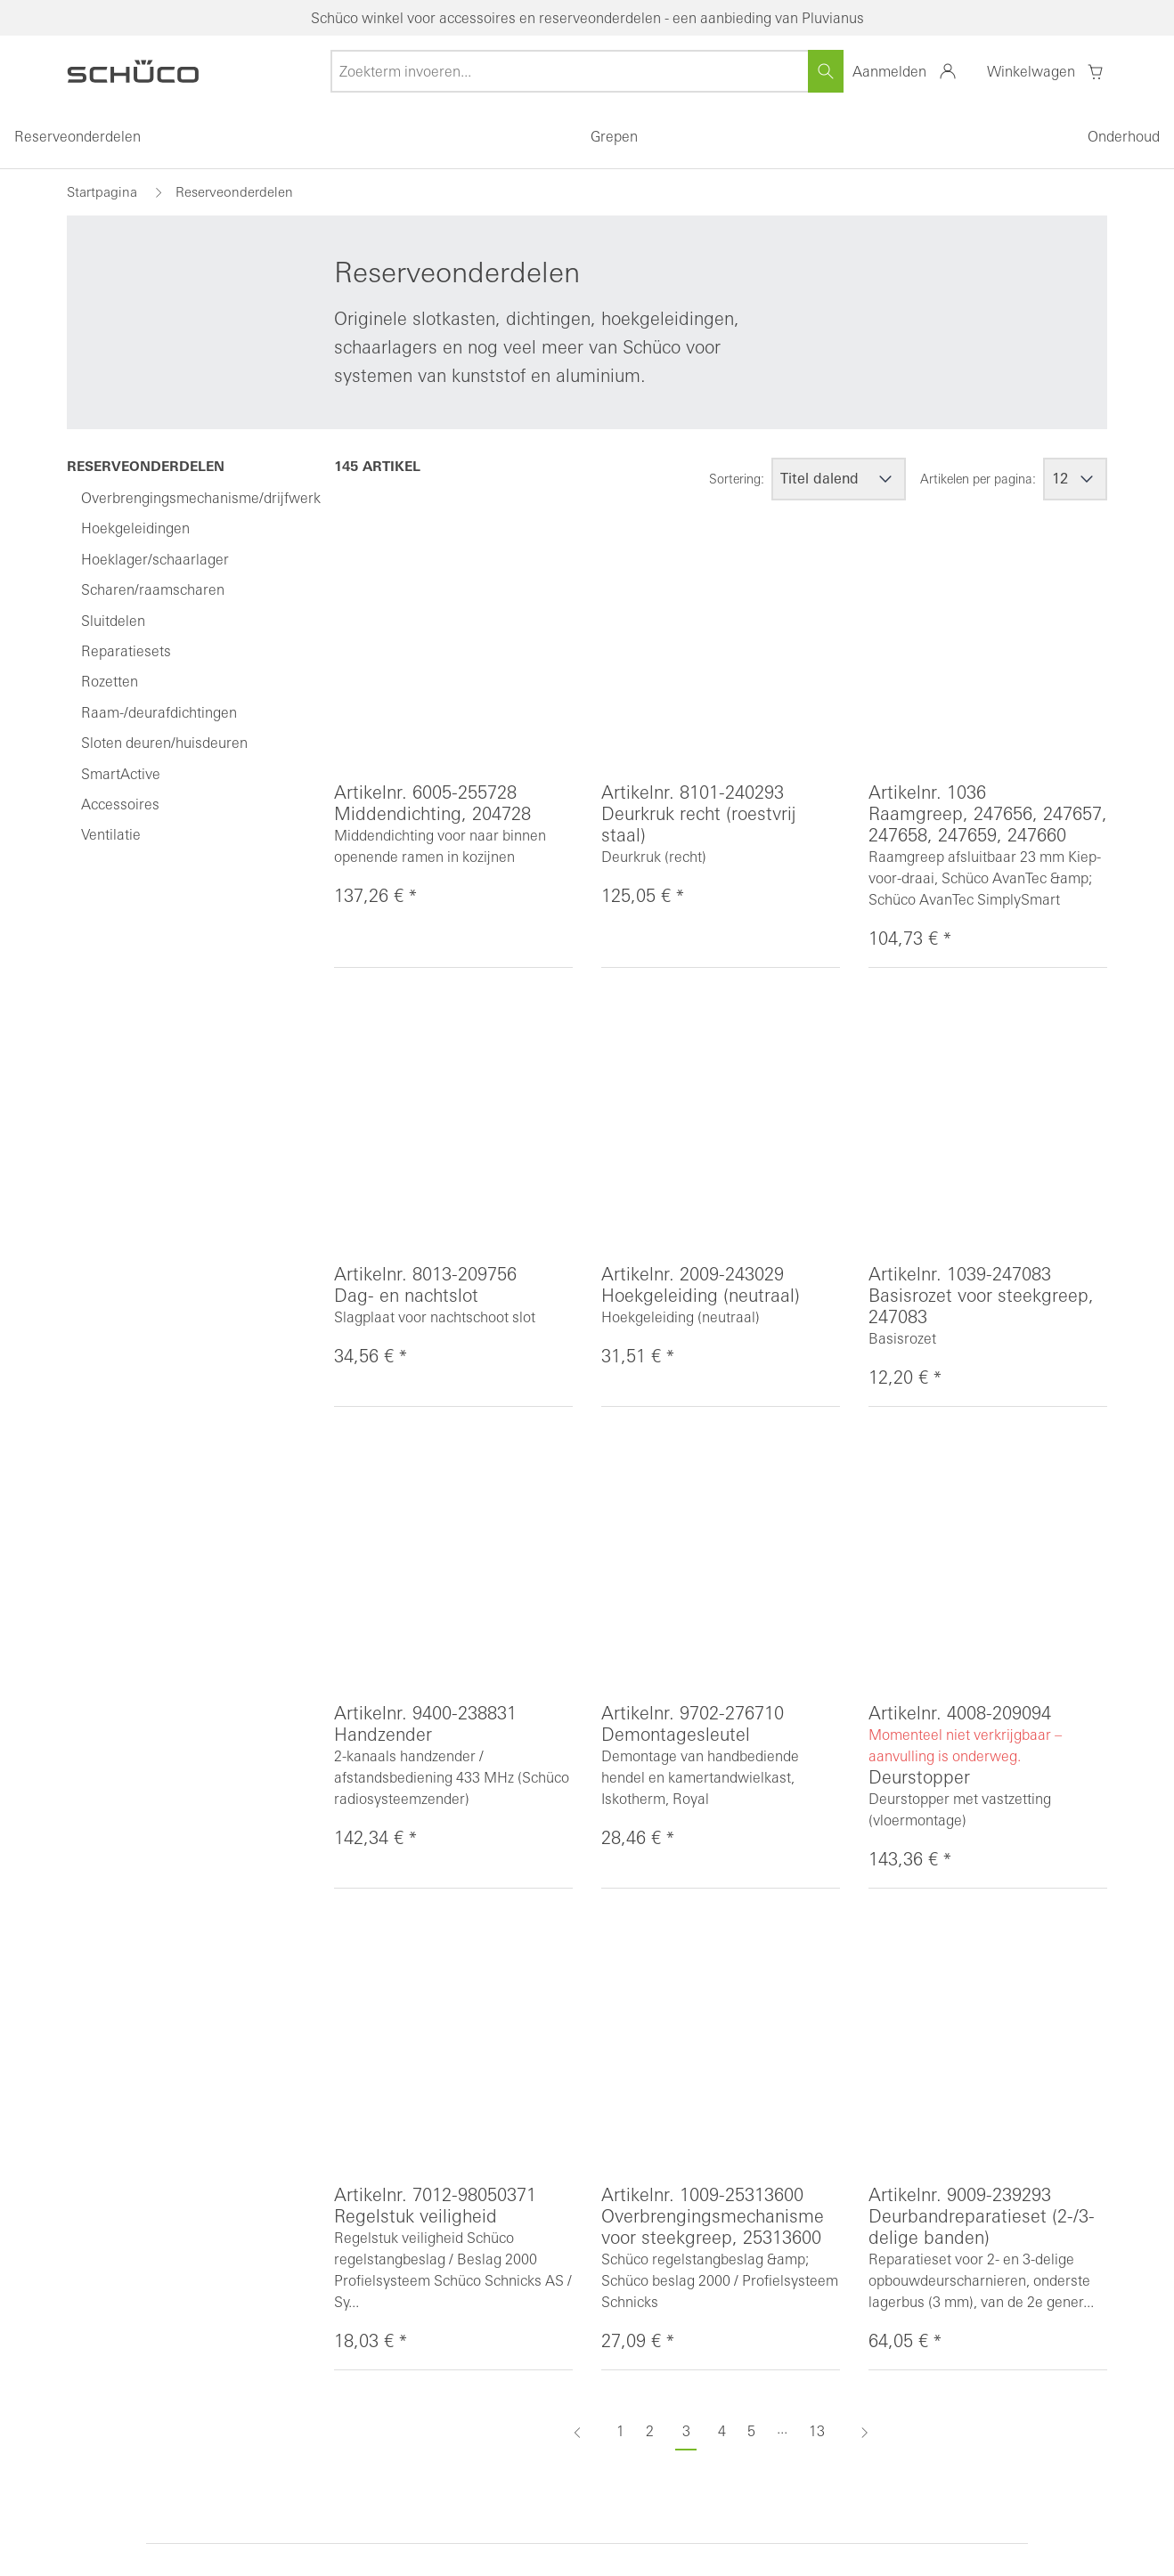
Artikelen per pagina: (978, 479)
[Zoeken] (826, 71)
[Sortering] (838, 479)
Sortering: (736, 479)
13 (817, 2431)
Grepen (614, 136)
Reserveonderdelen (77, 136)
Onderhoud (1124, 136)
